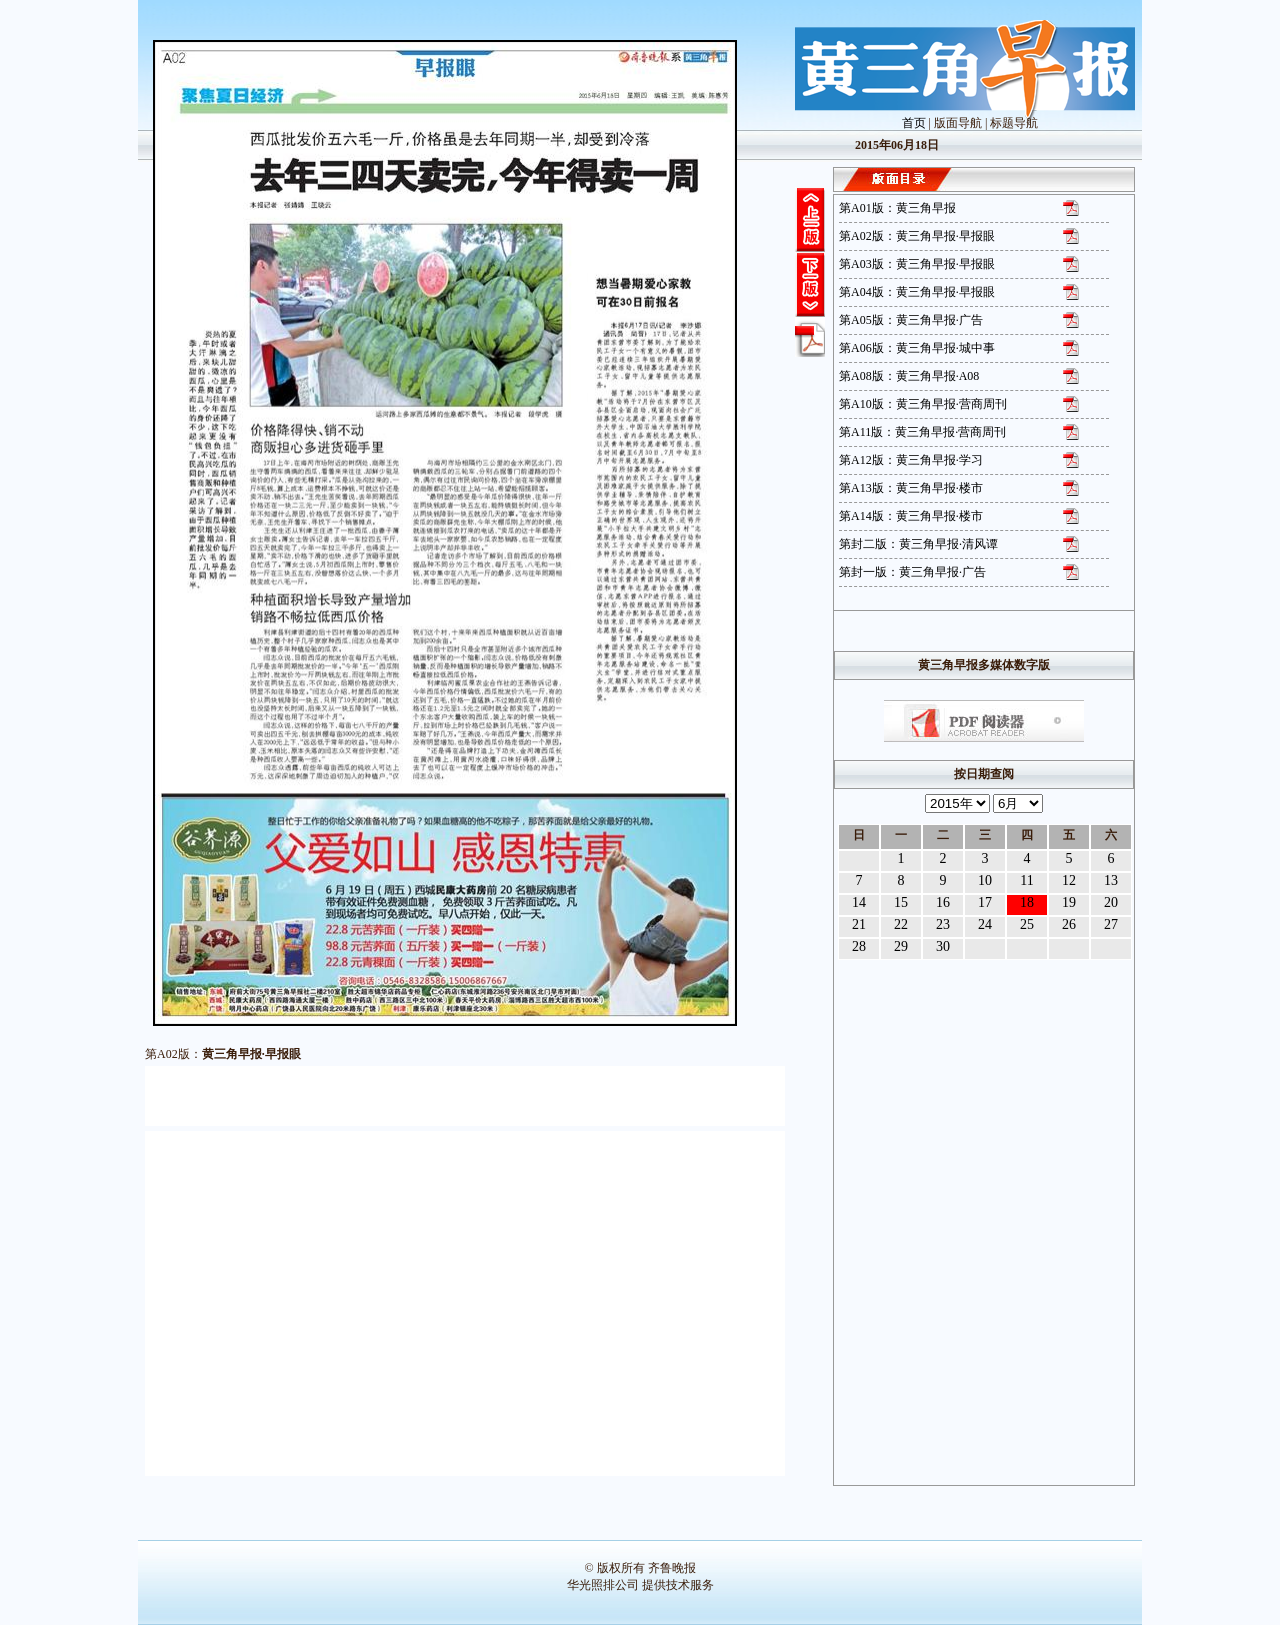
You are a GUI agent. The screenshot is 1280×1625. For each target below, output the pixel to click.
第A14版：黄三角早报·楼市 (911, 516)
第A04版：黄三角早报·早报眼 (917, 292)
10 (985, 880)
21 (859, 924)
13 (1111, 880)
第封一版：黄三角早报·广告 (912, 572)
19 (1069, 902)
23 (943, 924)
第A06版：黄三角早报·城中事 (917, 348)
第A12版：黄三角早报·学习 (911, 460)
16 (943, 902)
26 (1069, 924)
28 (859, 946)
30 (943, 946)
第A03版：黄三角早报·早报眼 (917, 264)
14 (859, 902)
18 (1027, 902)
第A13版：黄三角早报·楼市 (911, 488)
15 (901, 902)
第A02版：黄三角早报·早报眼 (917, 236)
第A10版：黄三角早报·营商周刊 (923, 404)
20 (1111, 902)
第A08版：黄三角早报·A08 (909, 376)
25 (1027, 924)
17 (985, 902)
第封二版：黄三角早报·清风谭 (918, 544)
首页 (914, 123)
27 (1111, 924)
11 (1026, 880)
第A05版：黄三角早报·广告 (911, 320)
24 (985, 924)
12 (1069, 880)
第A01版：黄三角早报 (897, 208)
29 (901, 946)
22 (901, 924)
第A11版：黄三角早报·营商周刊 (922, 432)
